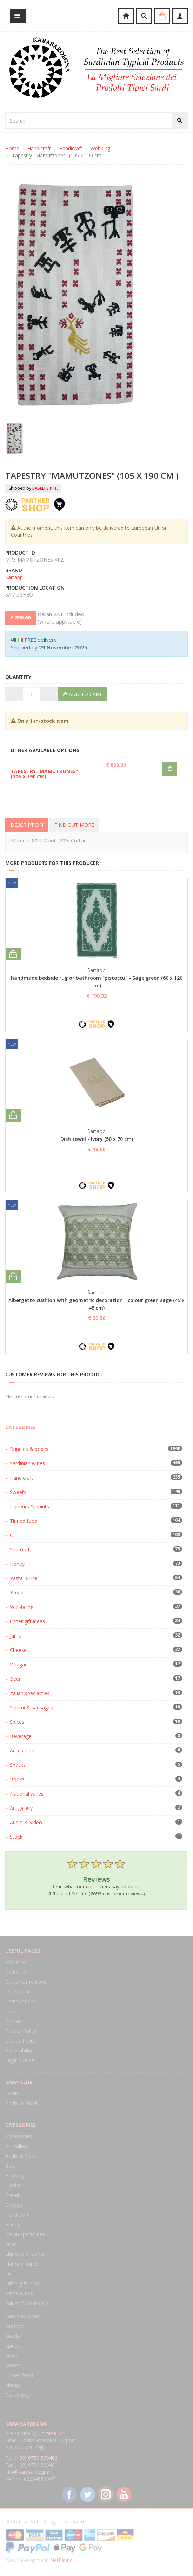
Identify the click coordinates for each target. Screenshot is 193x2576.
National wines (27, 1793)
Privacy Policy (20, 2030)
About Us (15, 1962)
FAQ (10, 2011)
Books (17, 1779)
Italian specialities (29, 1693)
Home (12, 148)
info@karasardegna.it (29, 2471)
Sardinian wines (27, 1463)
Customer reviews (25, 1981)
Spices (17, 1722)
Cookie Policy (20, 2040)
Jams (15, 1635)
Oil (13, 1535)
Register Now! (21, 2103)
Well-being (21, 1607)
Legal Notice (19, 2060)
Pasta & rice (24, 1578)
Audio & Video (26, 1822)
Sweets (18, 1492)
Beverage (21, 1736)
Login (11, 2093)
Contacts (15, 2021)
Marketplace (19, 1991)
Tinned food (24, 1520)
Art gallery (21, 1808)
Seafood (19, 1549)
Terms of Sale (21, 2001)
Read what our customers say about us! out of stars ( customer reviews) (96, 1877)
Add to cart (82, 694)
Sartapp (14, 577)
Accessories (23, 1750)
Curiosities (17, 1972)
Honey (17, 1564)
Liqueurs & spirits (29, 1506)
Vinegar (18, 1664)
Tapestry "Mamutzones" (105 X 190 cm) (44, 774)
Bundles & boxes (29, 1449)
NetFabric (61, 2560)
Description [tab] (27, 824)
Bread (17, 1592)
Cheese (18, 1650)
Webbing (100, 148)
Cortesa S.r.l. (52, 2433)
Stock (16, 1836)
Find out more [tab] (74, 824)
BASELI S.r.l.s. (45, 488)
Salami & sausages (31, 1707)
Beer (15, 1678)
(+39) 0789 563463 (36, 2457)
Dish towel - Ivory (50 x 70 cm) (96, 1139)
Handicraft (39, 148)
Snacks (18, 1765)
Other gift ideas (27, 1621)
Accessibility (18, 2050)
